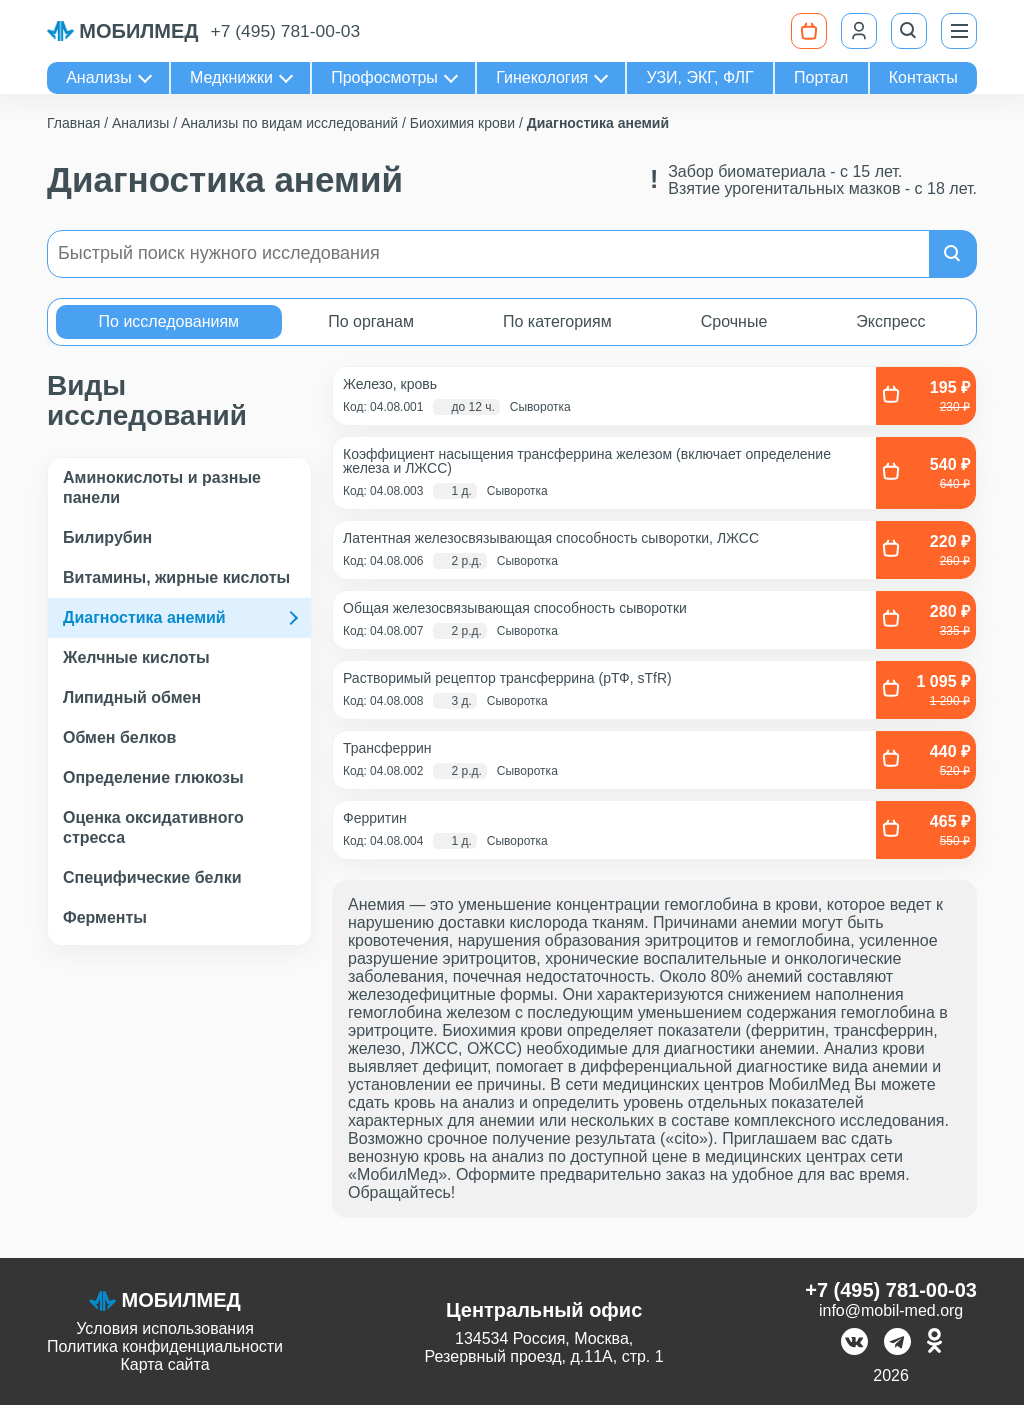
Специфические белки (152, 877)
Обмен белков (119, 737)
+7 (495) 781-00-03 (286, 31)
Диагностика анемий (144, 617)
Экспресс (890, 321)
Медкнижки (231, 77)
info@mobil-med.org (891, 1310)
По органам (371, 321)
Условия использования (165, 1328)
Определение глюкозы (153, 777)
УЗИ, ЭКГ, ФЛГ (700, 77)
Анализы (99, 77)
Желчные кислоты (136, 657)
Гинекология (542, 77)
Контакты (923, 77)
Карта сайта (164, 1364)
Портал (821, 77)
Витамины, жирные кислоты (176, 577)
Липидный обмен (132, 697)
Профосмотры (384, 77)
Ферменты (105, 917)
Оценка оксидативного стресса (153, 827)
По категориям (557, 321)
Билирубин (107, 537)
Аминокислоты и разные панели (162, 487)
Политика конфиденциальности (165, 1346)
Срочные (734, 321)
